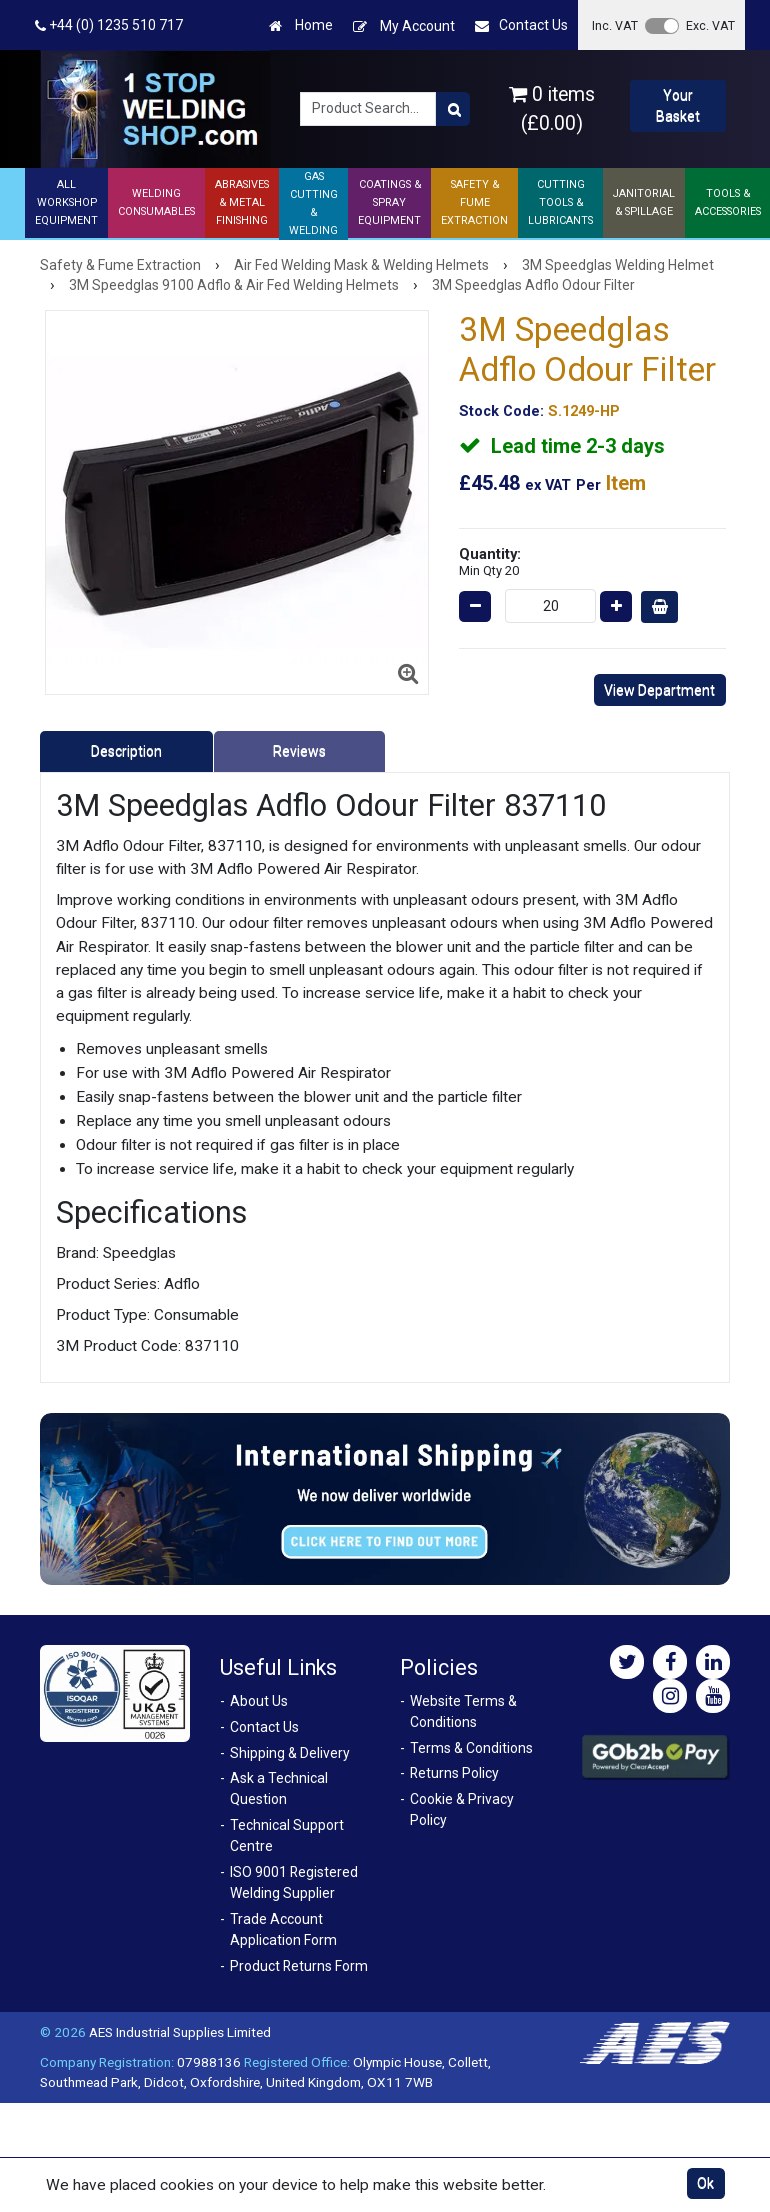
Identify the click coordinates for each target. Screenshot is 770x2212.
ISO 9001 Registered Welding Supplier (294, 1882)
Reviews (299, 751)
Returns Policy (454, 1773)
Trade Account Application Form (283, 1929)
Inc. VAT (615, 25)
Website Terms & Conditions (463, 1711)
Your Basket (678, 105)
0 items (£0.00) (552, 109)
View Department (659, 690)
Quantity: (490, 561)
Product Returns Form (299, 1966)
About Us (259, 1701)
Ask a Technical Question (279, 1788)
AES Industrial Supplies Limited (180, 2032)
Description (126, 751)
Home (301, 25)
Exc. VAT (710, 25)
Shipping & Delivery (290, 1753)
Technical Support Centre (287, 1835)
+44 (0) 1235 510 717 (109, 25)
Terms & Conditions (471, 1748)
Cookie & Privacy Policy (462, 1809)
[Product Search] (453, 109)
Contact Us (521, 25)
